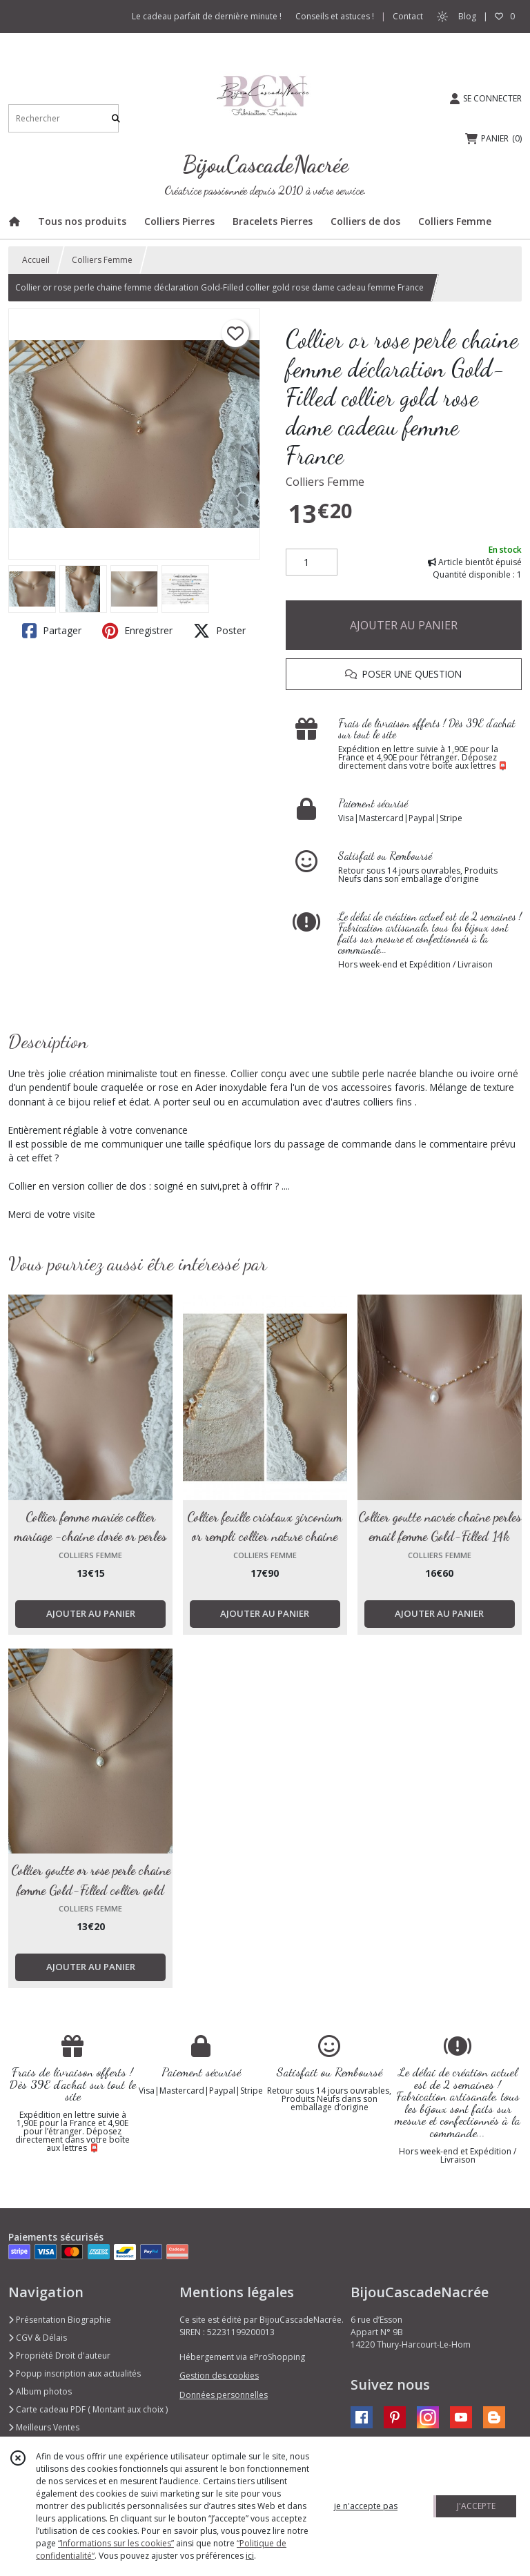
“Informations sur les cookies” (116, 2543)
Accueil (36, 260)
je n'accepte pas (366, 2506)
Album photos (40, 2391)
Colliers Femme (102, 260)
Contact (408, 16)
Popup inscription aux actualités (74, 2373)
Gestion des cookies (219, 2375)
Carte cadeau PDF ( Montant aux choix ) (88, 2409)
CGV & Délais (37, 2337)
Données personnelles (223, 2395)
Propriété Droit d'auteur (59, 2355)
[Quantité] (311, 562)
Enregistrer (137, 630)
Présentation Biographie (59, 2320)
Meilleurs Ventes (43, 2427)
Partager (51, 630)
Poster (219, 630)
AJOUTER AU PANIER (404, 625)
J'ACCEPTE (476, 2506)
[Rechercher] (116, 118)
